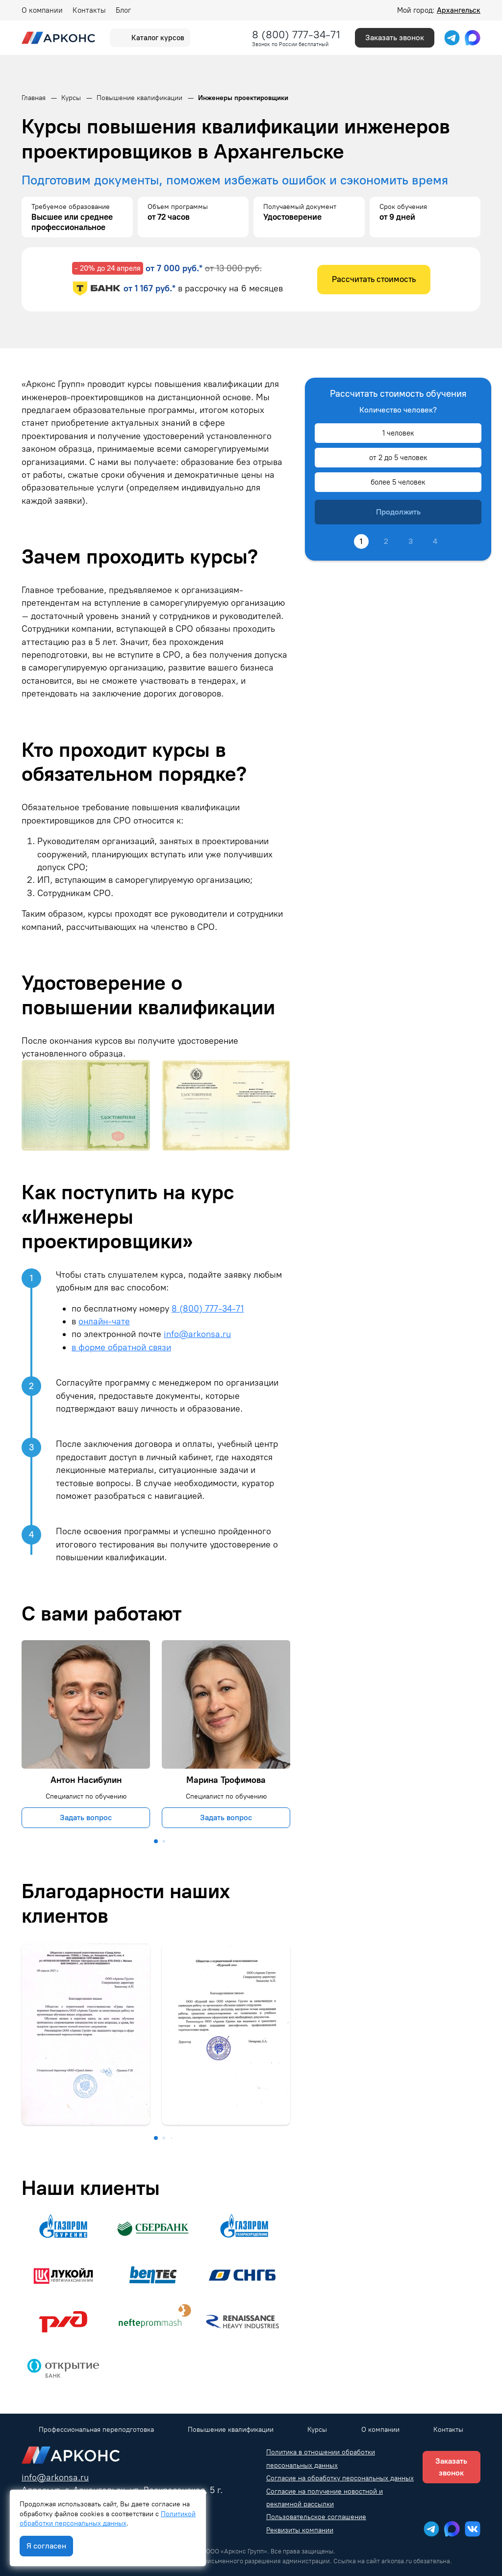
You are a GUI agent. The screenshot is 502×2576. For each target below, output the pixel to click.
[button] (156, 1841)
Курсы (317, 2429)
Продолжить (398, 511)
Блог (123, 10)
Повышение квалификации (231, 2429)
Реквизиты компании (299, 2530)
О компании (42, 10)
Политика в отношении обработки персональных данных (320, 2458)
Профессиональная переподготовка (96, 2429)
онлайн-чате (104, 1321)
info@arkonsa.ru (197, 1334)
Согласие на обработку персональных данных (340, 2478)
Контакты (89, 10)
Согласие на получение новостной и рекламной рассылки (324, 2497)
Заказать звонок (394, 37)
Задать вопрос (86, 1817)
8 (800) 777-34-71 (296, 34)
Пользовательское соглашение (316, 2517)
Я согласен (46, 2545)
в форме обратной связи (121, 1347)
